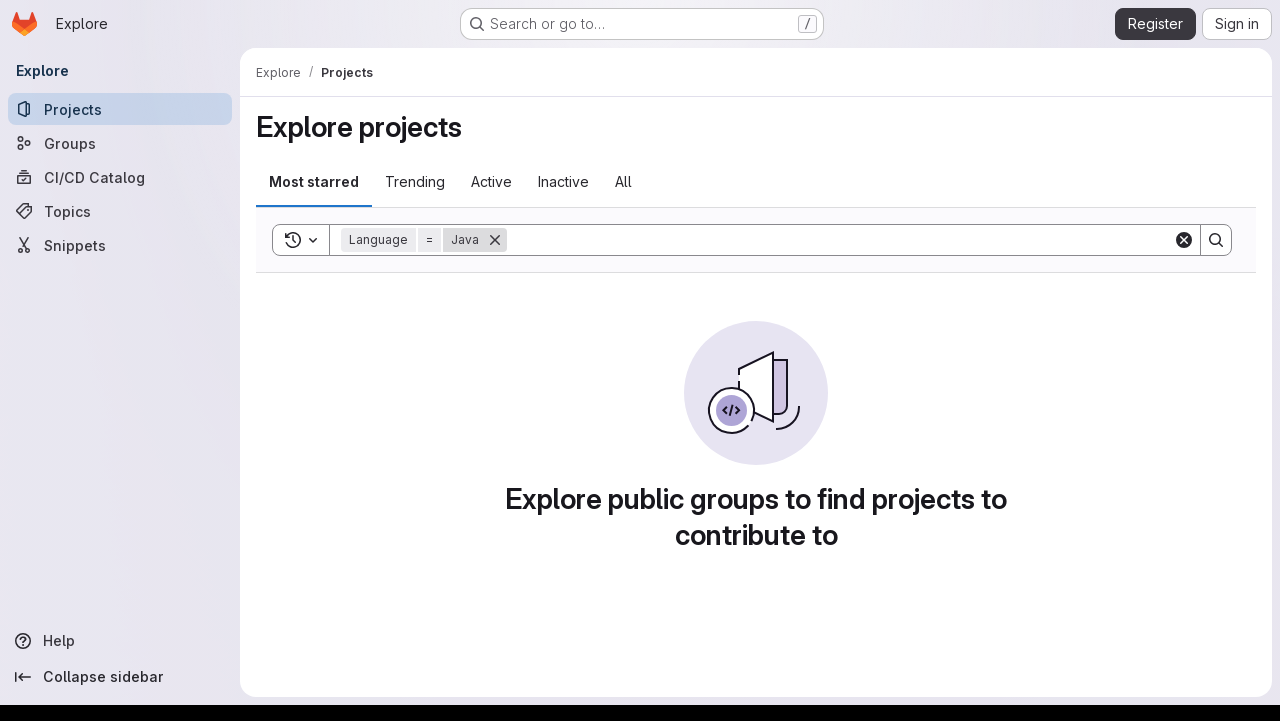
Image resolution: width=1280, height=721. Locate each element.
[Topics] (120, 211)
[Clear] (1184, 240)
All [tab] (623, 181)
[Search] (840, 240)
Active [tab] (491, 181)
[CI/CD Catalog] (120, 177)
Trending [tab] (415, 181)
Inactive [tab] (563, 181)
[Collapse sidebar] (120, 677)
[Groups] (120, 143)
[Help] (120, 641)
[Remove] (495, 240)
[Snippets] (120, 245)
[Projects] (120, 109)
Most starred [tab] (314, 181)
